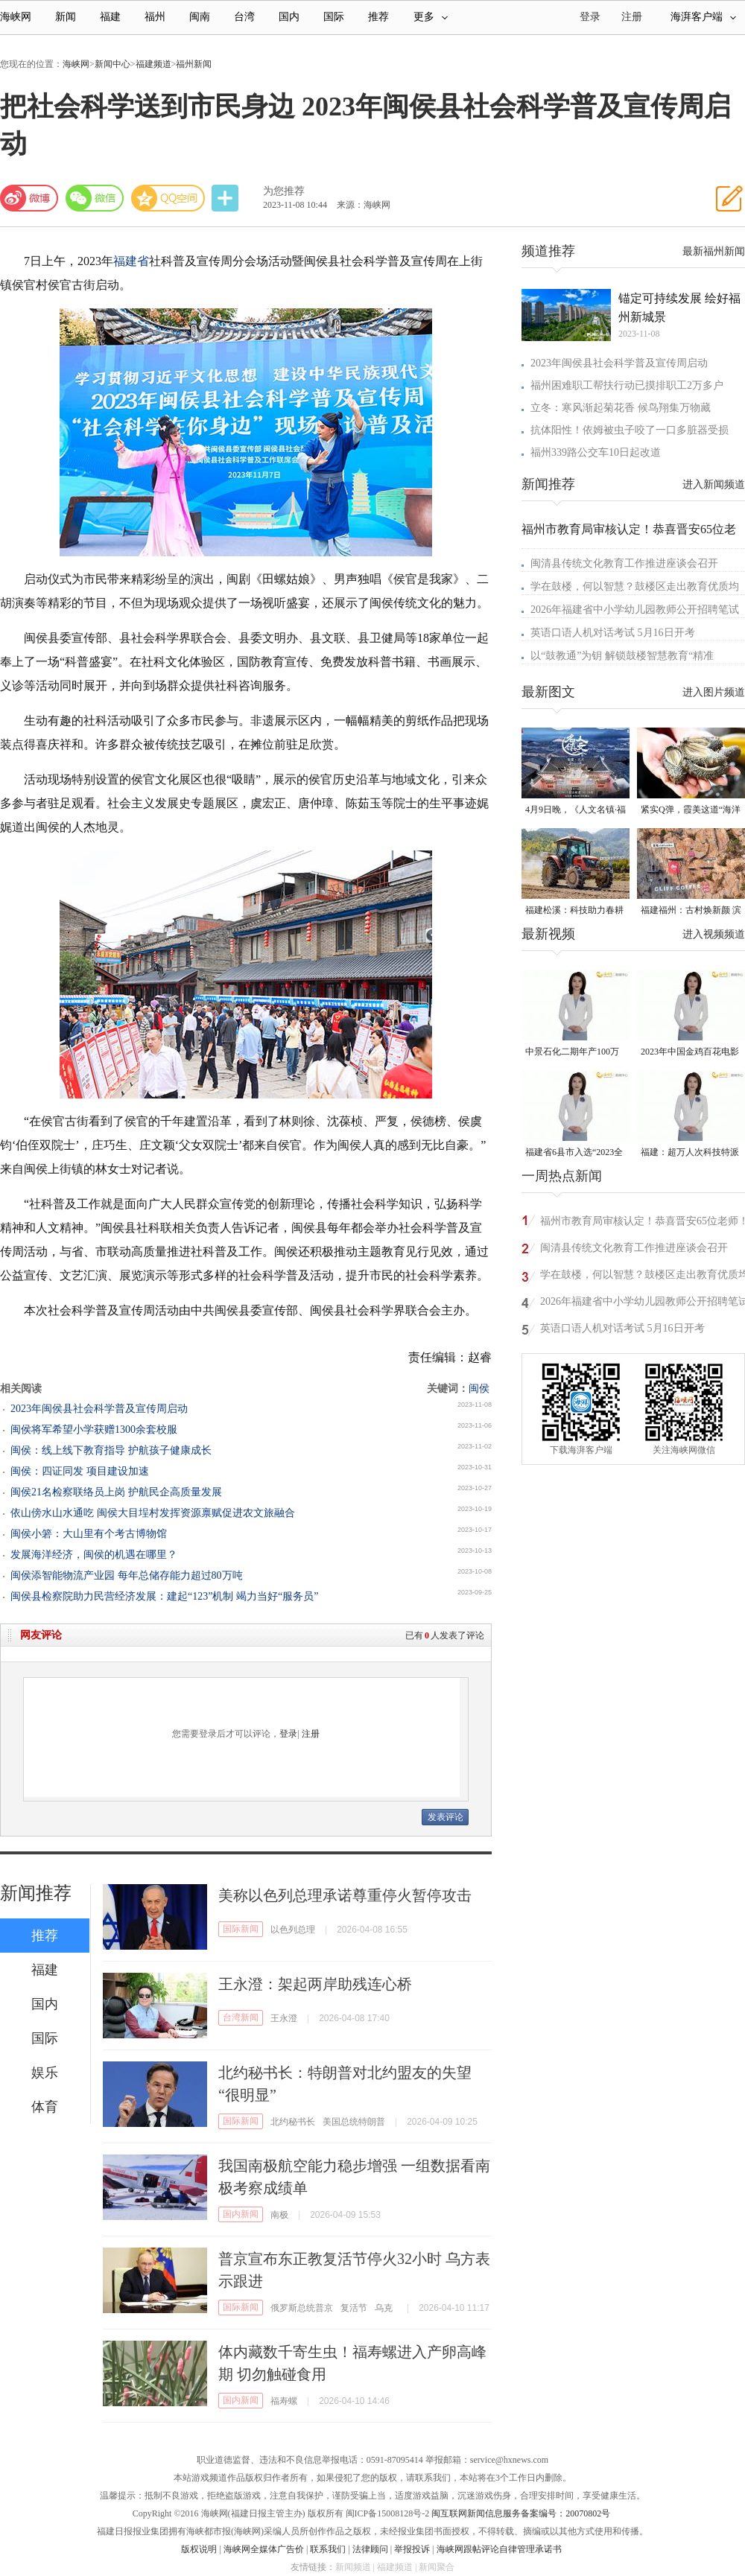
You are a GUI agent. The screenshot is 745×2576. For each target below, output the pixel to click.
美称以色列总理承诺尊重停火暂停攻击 (345, 1895)
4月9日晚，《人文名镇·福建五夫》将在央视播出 (575, 810)
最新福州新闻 (713, 251)
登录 (288, 1734)
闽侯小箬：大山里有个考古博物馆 (88, 1533)
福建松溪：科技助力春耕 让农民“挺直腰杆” (574, 911)
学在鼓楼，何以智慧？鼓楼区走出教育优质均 (634, 586)
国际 (333, 16)
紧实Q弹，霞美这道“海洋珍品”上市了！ (691, 810)
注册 (631, 16)
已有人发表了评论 (444, 1635)
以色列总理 (292, 1929)
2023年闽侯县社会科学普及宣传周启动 (99, 1408)
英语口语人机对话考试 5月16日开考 (612, 632)
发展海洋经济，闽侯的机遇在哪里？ (93, 1554)
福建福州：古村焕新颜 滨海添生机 (691, 911)
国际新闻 (241, 1929)
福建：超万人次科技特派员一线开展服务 (690, 1153)
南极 (279, 2215)
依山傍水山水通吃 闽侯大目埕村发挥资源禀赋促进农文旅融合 (152, 1512)
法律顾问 (370, 2549)
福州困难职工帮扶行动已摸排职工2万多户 (626, 385)
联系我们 (328, 2549)
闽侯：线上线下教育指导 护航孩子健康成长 (111, 1450)
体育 (44, 2106)
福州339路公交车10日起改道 (595, 452)
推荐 (378, 16)
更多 (430, 16)
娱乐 (44, 2072)
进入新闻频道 (713, 484)
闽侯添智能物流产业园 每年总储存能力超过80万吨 (126, 1575)
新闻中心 (112, 64)
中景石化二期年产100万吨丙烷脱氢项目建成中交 (574, 1052)
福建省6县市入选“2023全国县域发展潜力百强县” (574, 1153)
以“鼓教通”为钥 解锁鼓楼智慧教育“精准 (622, 655)
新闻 (65, 16)
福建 (110, 16)
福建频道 (153, 64)
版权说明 (199, 2549)
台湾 (244, 16)
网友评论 (41, 1635)
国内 (289, 16)
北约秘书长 (292, 2122)
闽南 (199, 16)
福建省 (131, 261)
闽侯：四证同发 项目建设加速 (79, 1471)
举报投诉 (412, 2549)
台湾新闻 (241, 2017)
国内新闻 (241, 2214)
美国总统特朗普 (354, 2122)
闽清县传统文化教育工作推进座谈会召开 (624, 563)
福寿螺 (283, 2401)
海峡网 (15, 16)
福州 (155, 16)
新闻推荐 (36, 1893)
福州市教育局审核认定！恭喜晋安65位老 (629, 529)
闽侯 (479, 1388)
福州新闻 (194, 64)
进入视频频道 (713, 934)
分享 (226, 198)
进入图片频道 (713, 692)
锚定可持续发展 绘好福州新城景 (679, 307)
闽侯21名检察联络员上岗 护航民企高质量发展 (116, 1492)
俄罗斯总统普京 (301, 2308)
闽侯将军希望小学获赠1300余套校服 (93, 1429)
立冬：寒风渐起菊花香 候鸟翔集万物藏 (620, 407)
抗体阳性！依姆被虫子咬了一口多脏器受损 (629, 430)
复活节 (353, 2308)
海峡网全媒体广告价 (264, 2549)
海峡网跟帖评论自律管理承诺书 (499, 2549)
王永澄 (283, 2018)
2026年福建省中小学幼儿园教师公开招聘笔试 (634, 609)
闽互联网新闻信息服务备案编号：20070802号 (520, 2513)
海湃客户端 (703, 16)
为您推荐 (284, 191)
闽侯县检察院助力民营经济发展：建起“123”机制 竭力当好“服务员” (164, 1596)
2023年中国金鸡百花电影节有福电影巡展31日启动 (690, 1052)
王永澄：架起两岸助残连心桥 (315, 1984)
